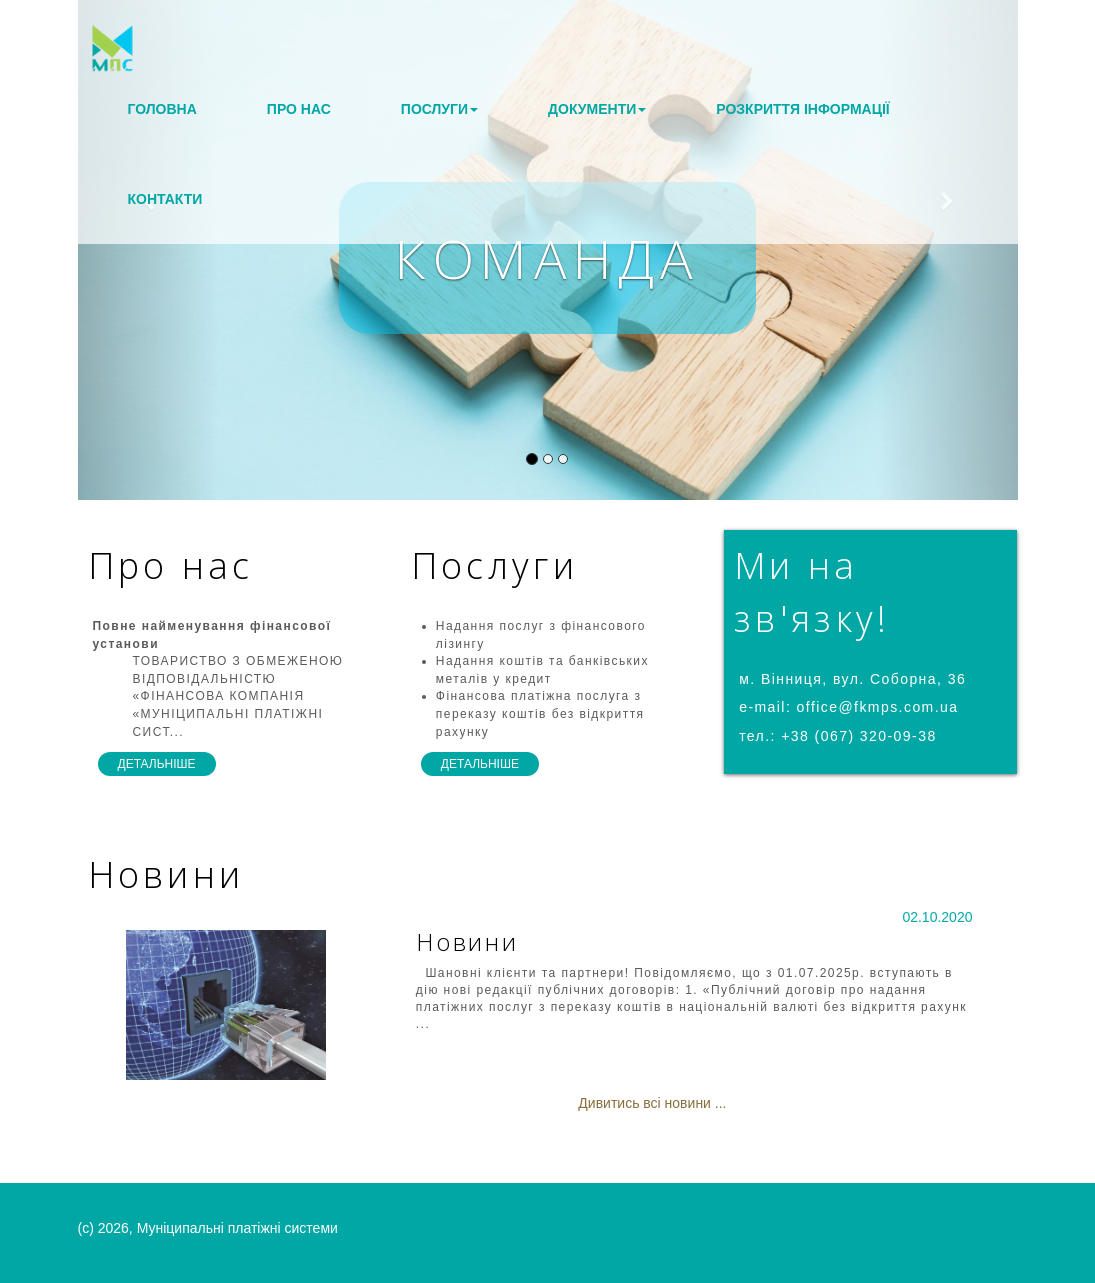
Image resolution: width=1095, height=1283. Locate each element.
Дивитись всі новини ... (652, 1103)
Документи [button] (597, 109)
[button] (148, 250)
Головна (162, 109)
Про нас (299, 109)
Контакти (165, 199)
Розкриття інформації (802, 109)
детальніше (157, 764)
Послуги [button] (439, 109)
